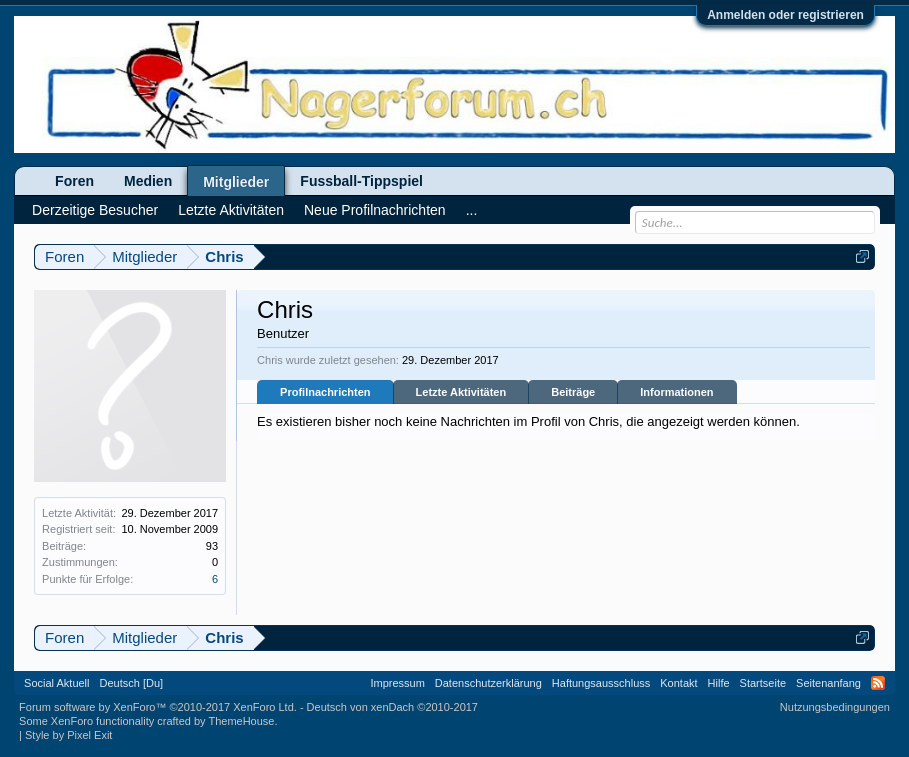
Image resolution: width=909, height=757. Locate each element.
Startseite (763, 683)
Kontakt (678, 683)
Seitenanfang (828, 683)
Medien (148, 181)
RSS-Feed (878, 683)
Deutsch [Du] (132, 683)
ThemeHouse (241, 721)
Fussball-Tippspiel (361, 181)
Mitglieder (236, 182)
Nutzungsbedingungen (835, 707)
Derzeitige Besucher (95, 210)
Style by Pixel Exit (68, 735)
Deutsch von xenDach (392, 707)
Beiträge (573, 392)
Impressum (397, 683)
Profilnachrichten (325, 392)
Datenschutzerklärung (488, 683)
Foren (74, 181)
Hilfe (719, 683)
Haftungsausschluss (601, 683)
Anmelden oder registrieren (785, 15)
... (472, 210)
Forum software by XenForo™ (158, 707)
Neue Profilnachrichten (375, 210)
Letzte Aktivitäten (461, 392)
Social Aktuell (56, 683)
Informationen (676, 392)
